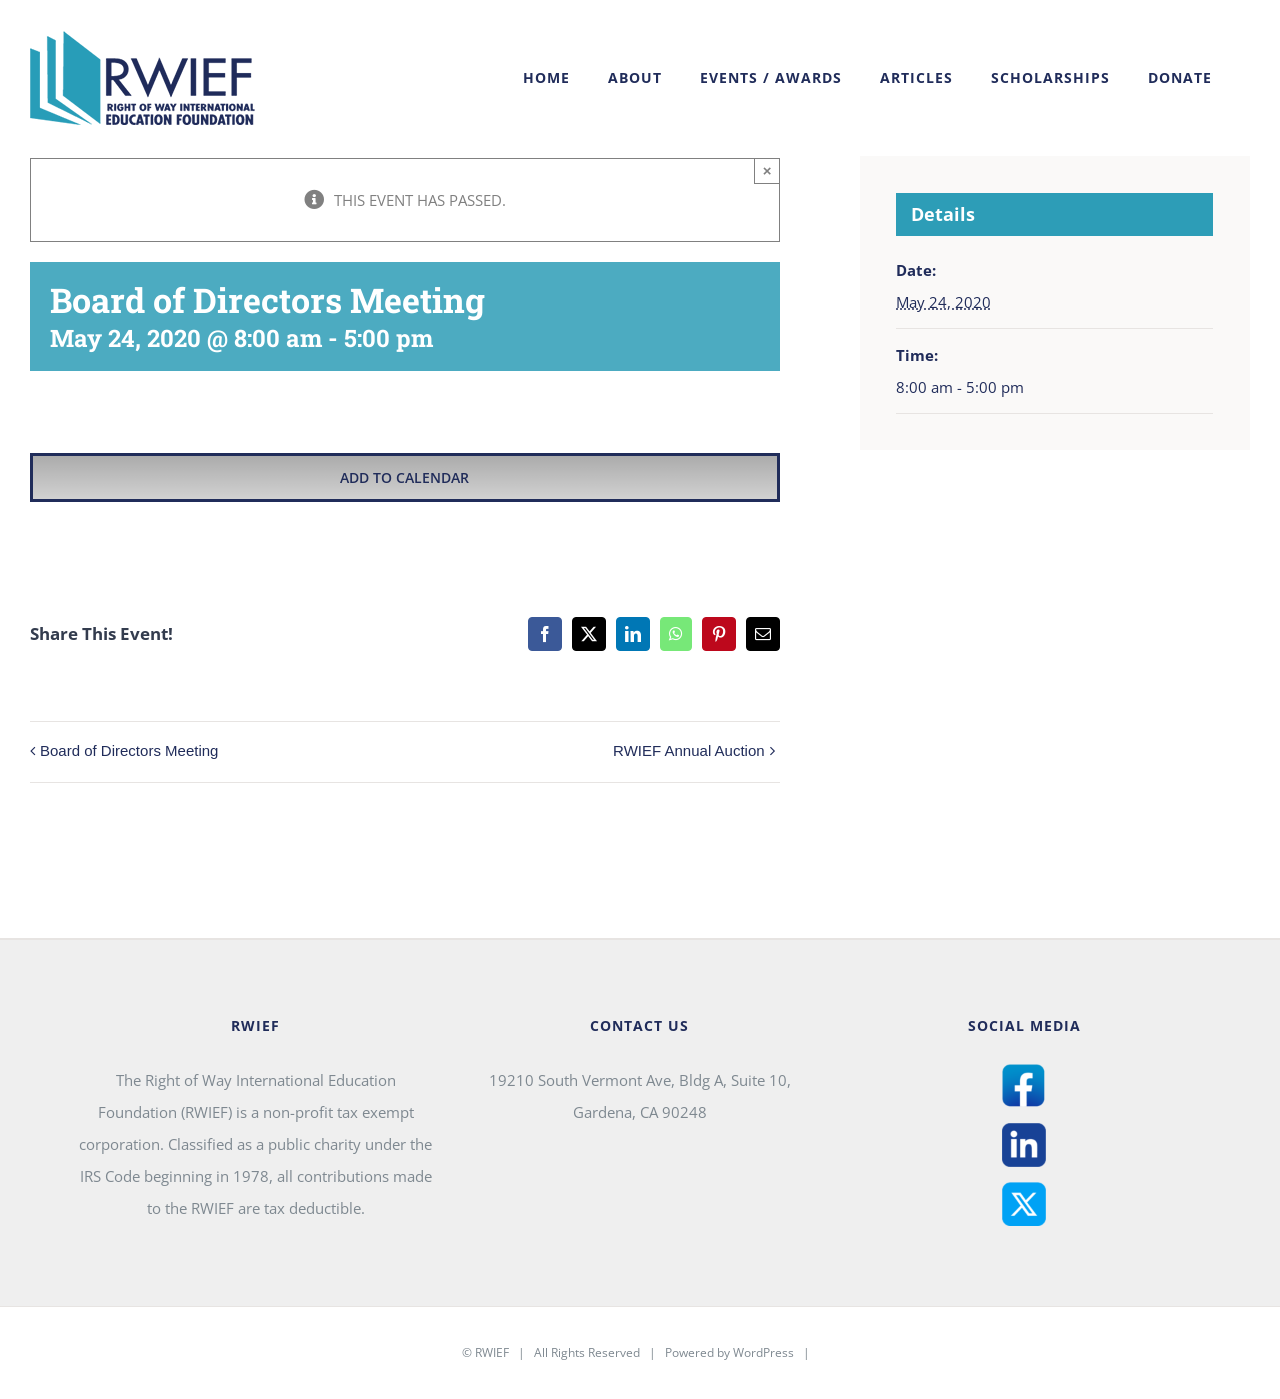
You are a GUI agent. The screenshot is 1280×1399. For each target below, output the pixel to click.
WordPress (763, 1352)
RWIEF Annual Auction (688, 750)
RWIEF (492, 1352)
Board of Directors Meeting (129, 750)
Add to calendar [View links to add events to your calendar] (404, 477)
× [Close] (767, 170)
